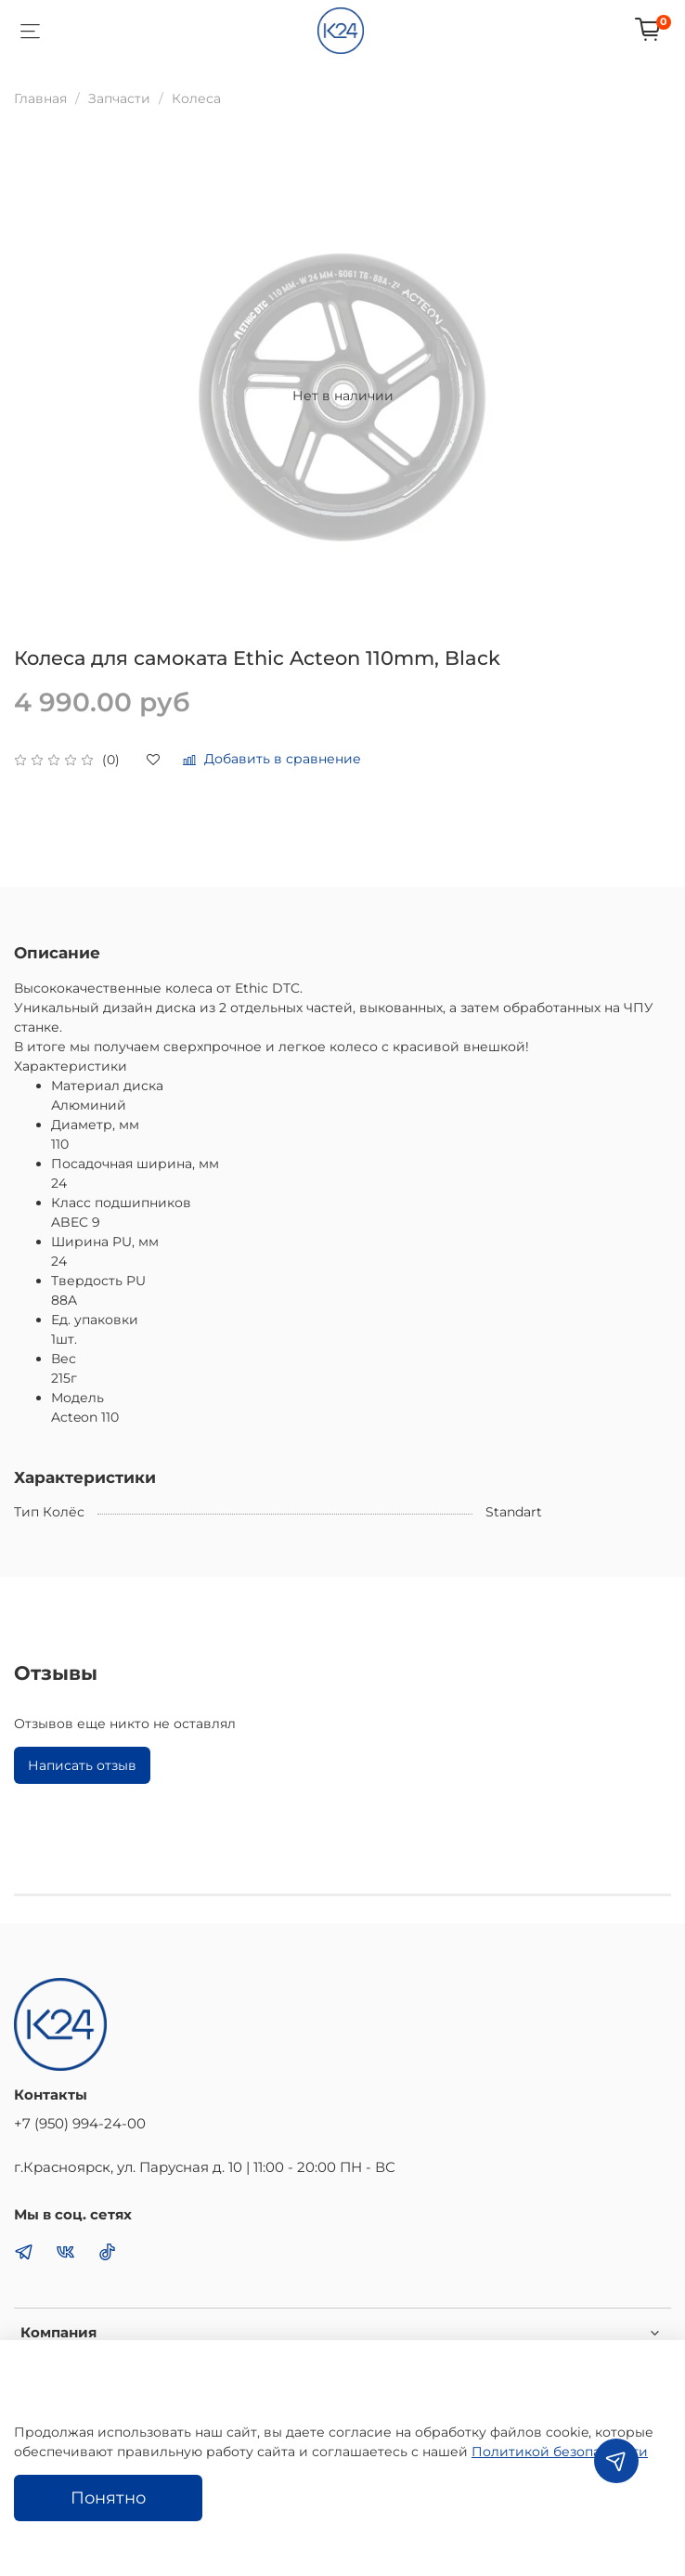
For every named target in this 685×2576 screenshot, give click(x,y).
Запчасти (119, 98)
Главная (40, 98)
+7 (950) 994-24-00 (80, 2123)
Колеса (196, 98)
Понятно (108, 2497)
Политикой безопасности (560, 2451)
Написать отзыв (82, 1765)
